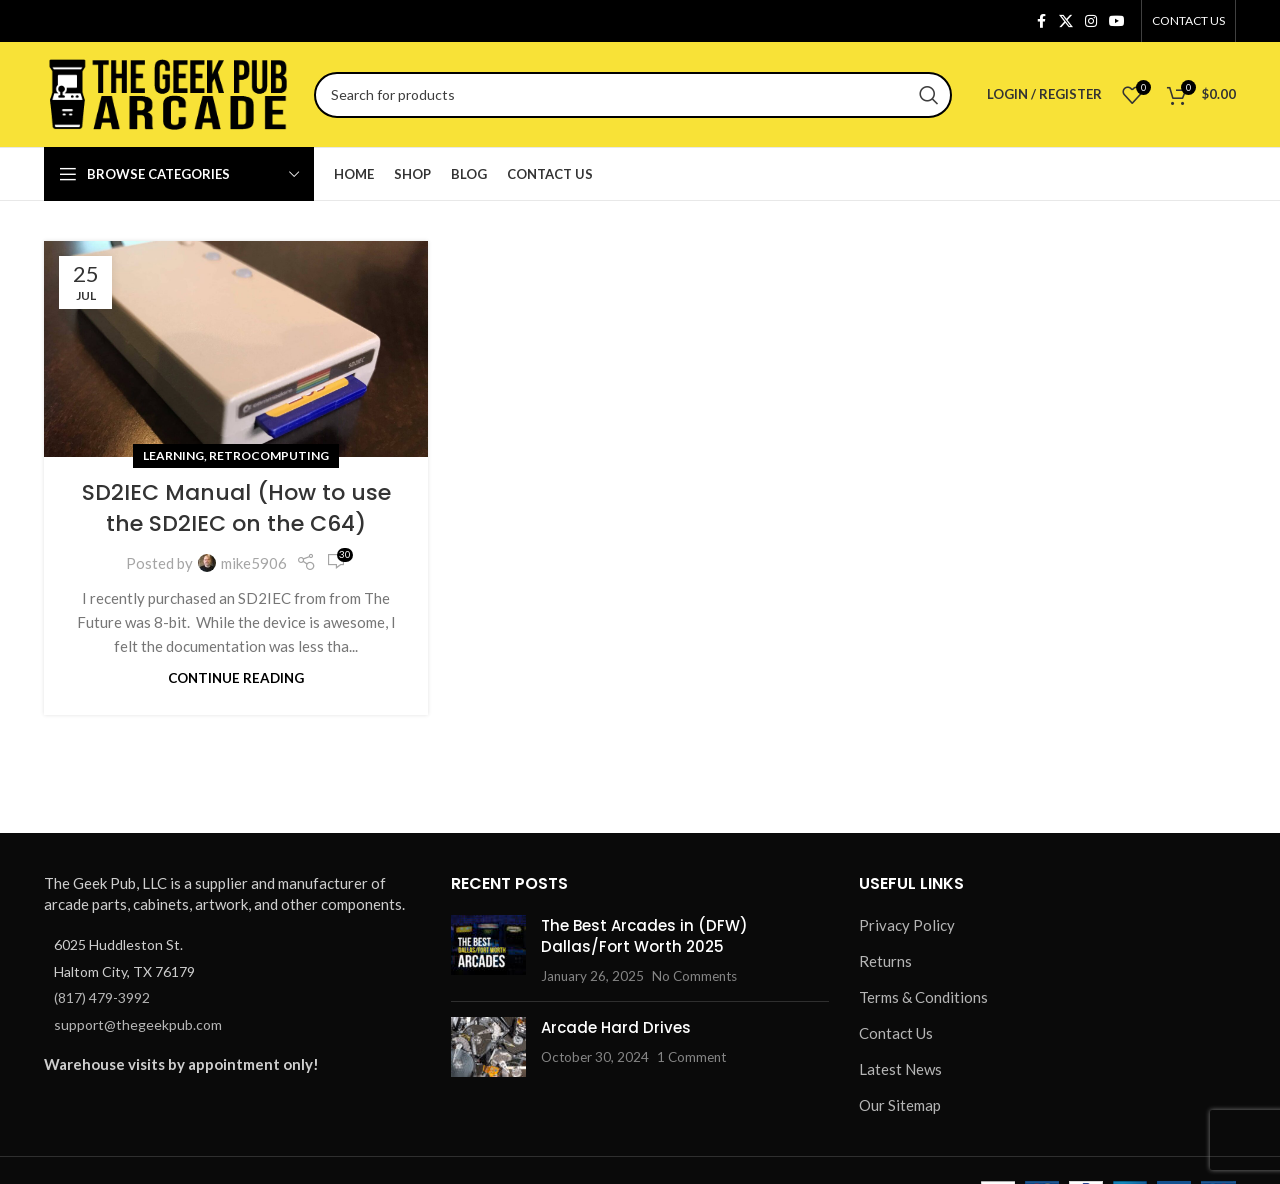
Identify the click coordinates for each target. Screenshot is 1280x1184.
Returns (885, 961)
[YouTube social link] (1117, 21)
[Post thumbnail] (488, 950)
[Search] (633, 95)
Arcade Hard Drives (616, 1027)
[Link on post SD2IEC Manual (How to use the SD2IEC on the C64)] (236, 349)
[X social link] (1066, 21)
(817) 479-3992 (102, 997)
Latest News (900, 1069)
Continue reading (236, 678)
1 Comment (691, 1057)
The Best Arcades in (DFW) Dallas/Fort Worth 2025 (644, 936)
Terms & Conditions (923, 997)
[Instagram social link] (1091, 21)
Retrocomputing (269, 455)
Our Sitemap (900, 1105)
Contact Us (896, 1033)
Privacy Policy (907, 925)
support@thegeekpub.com (138, 1024)
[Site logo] (169, 92)
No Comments (694, 976)
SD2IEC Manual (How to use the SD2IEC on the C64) (236, 508)
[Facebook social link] (1041, 21)
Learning (173, 455)
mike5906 (254, 563)
